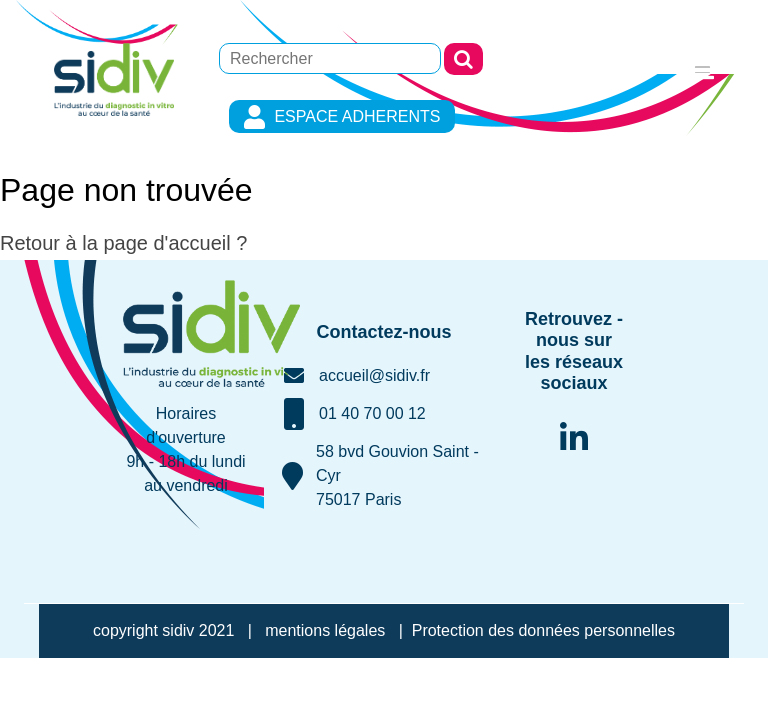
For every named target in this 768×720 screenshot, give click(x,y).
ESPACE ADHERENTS (342, 117)
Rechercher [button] (463, 59)
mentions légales (325, 630)
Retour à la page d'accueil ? (123, 243)
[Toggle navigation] (702, 67)
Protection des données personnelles (543, 630)
